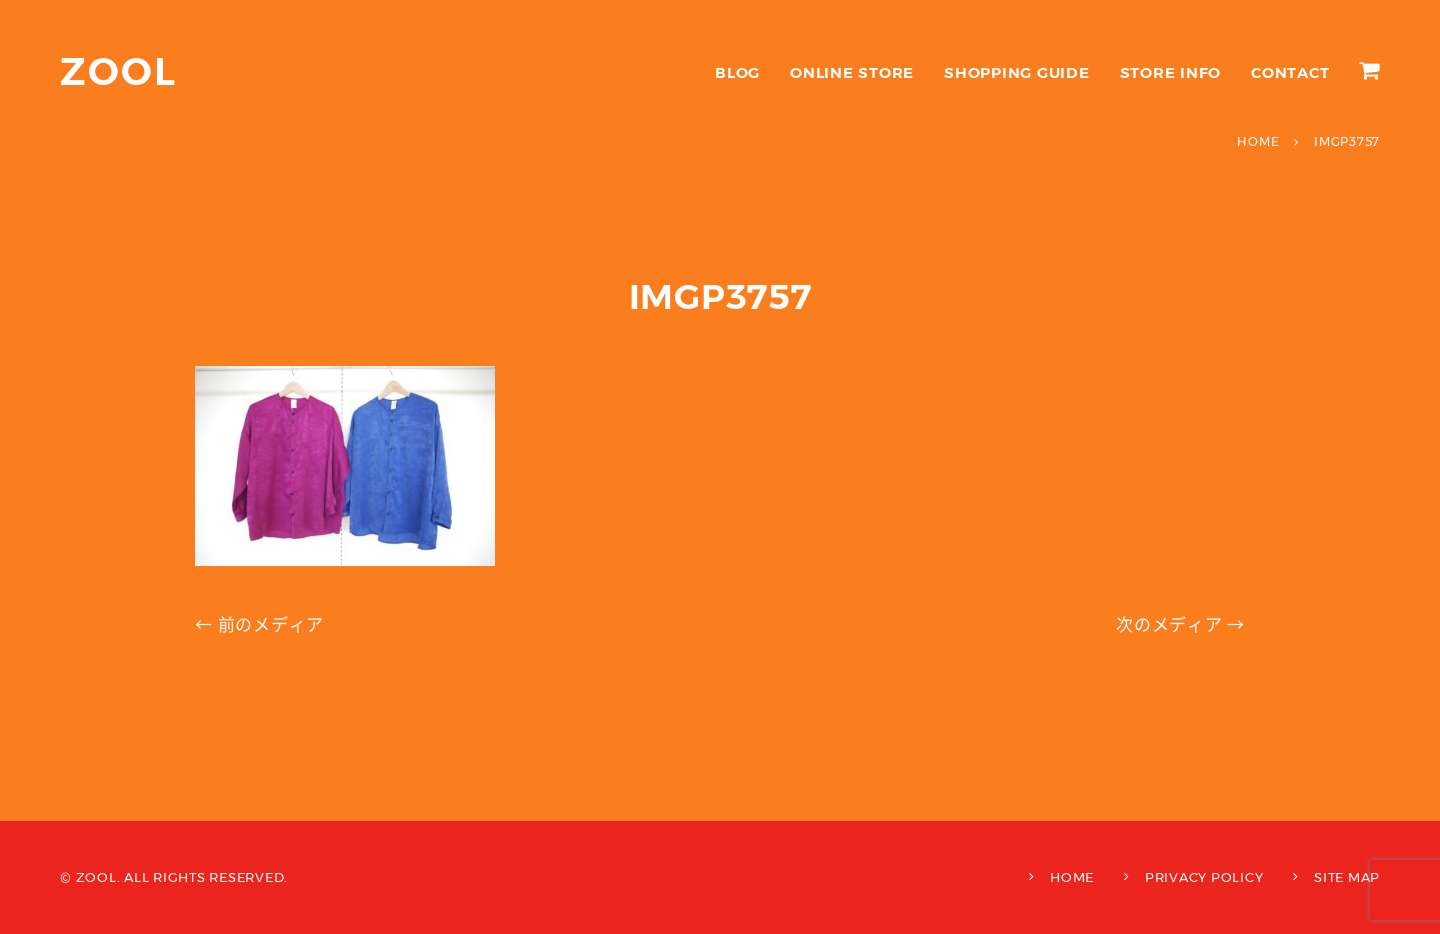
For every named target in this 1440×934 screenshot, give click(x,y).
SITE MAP (1347, 877)
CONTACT (1290, 72)
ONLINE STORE (852, 72)
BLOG (737, 72)
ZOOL (118, 71)
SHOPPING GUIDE (1017, 72)
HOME (1072, 877)
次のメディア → (1180, 625)
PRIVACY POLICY (1204, 877)
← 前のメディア (259, 625)
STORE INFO (1171, 72)
